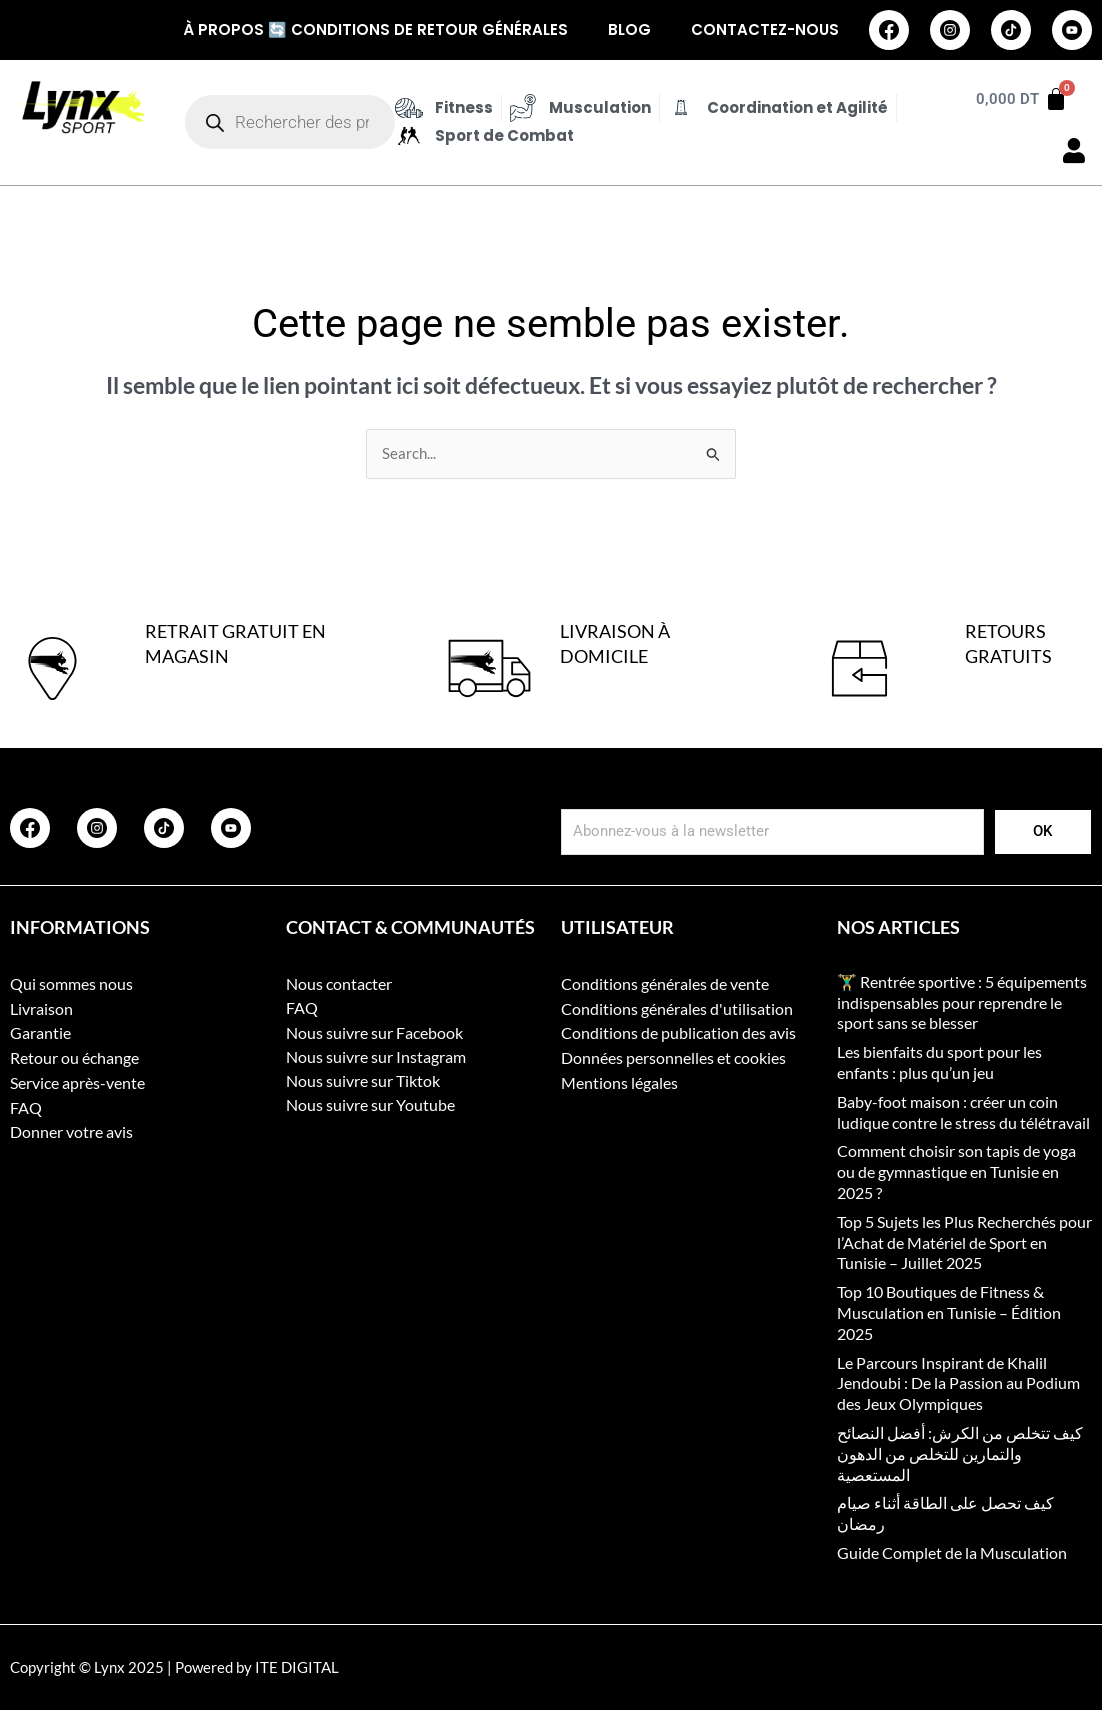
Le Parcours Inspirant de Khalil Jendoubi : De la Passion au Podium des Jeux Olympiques (958, 1383)
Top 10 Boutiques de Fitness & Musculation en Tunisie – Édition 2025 (949, 1313)
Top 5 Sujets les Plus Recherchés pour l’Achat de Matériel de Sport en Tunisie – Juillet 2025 (964, 1242)
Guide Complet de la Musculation (952, 1552)
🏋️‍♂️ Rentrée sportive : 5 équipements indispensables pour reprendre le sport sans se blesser (962, 1002)
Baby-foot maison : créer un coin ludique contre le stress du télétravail (963, 1112)
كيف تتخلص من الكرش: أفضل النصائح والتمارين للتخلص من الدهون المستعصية (960, 1453)
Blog (629, 29)
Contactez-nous (765, 29)
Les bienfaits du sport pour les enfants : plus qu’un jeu (939, 1063)
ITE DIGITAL (297, 1667)
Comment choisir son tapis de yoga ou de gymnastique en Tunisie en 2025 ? (956, 1172)
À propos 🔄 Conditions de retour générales (375, 29)
